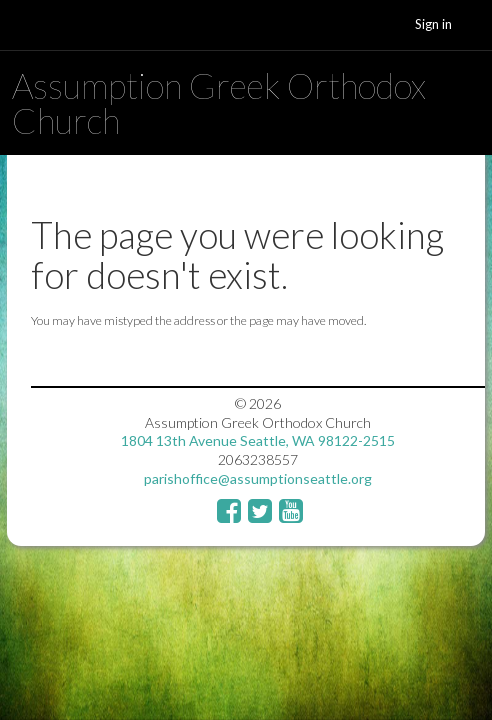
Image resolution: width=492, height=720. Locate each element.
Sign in (433, 24)
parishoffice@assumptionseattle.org (258, 478)
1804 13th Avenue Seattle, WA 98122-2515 (258, 440)
